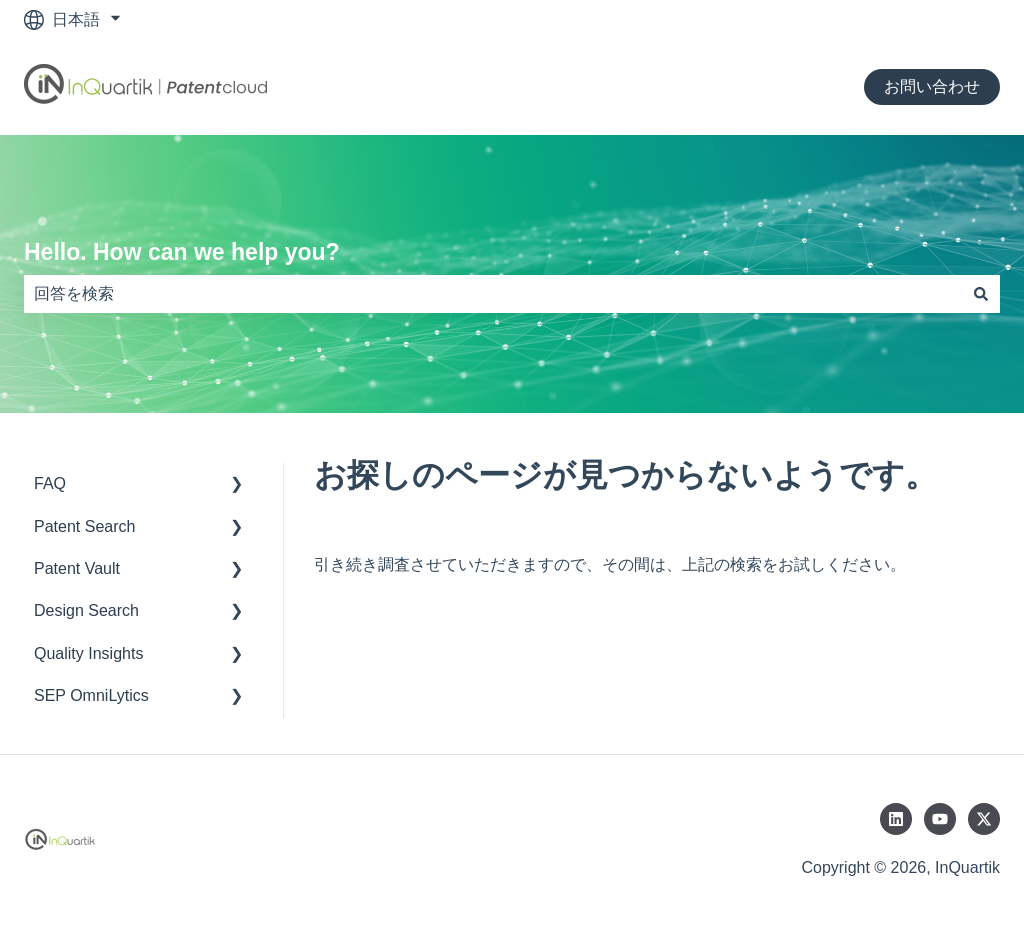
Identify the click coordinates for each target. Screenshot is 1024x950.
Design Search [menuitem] (86, 610)
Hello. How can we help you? (182, 252)
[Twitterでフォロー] (984, 819)
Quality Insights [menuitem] (88, 653)
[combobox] (493, 294)
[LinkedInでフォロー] (896, 819)
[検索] (981, 294)
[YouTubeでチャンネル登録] (940, 819)
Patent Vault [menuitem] (77, 568)
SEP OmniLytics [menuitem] (91, 695)
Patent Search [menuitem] (84, 526)
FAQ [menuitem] (50, 483)
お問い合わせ (932, 86)
